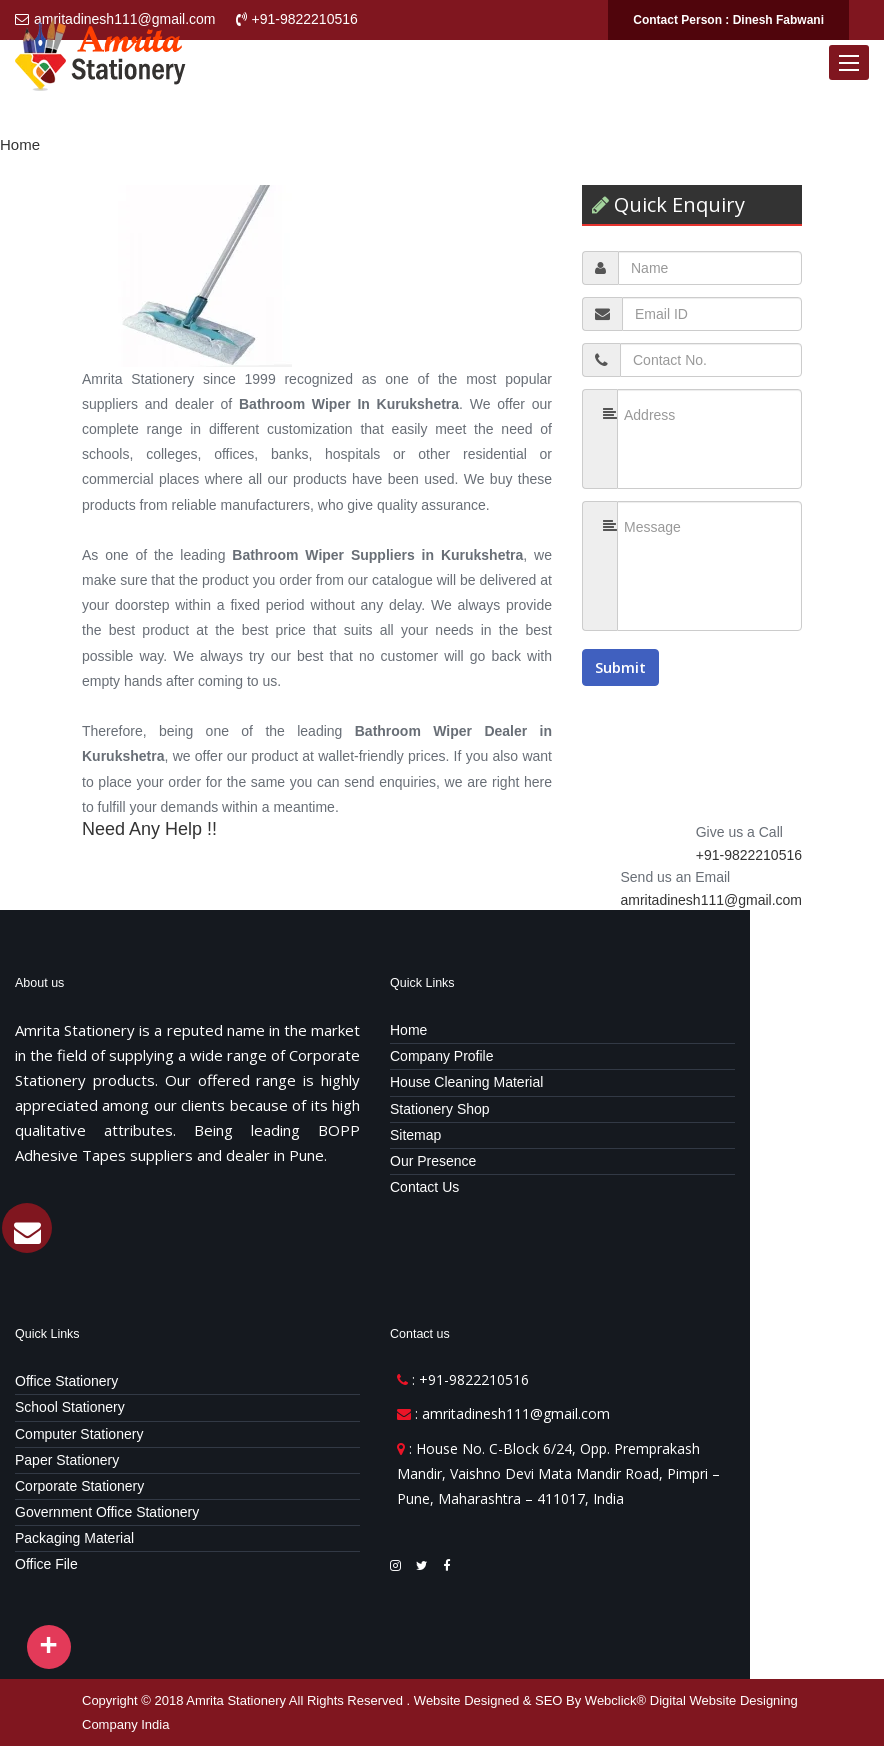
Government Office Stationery (107, 1512)
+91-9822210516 (749, 855)
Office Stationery (66, 1381)
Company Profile (442, 1056)
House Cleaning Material (466, 1082)
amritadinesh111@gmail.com (711, 900)
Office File (46, 1564)
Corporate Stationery (79, 1486)
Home (20, 144)
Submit (620, 667)
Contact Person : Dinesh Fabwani (728, 20)
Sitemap (415, 1135)
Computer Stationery (79, 1434)
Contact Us (424, 1187)
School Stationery (70, 1407)
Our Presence (433, 1161)
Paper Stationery (67, 1460)
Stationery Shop (440, 1109)
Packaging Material (74, 1538)
